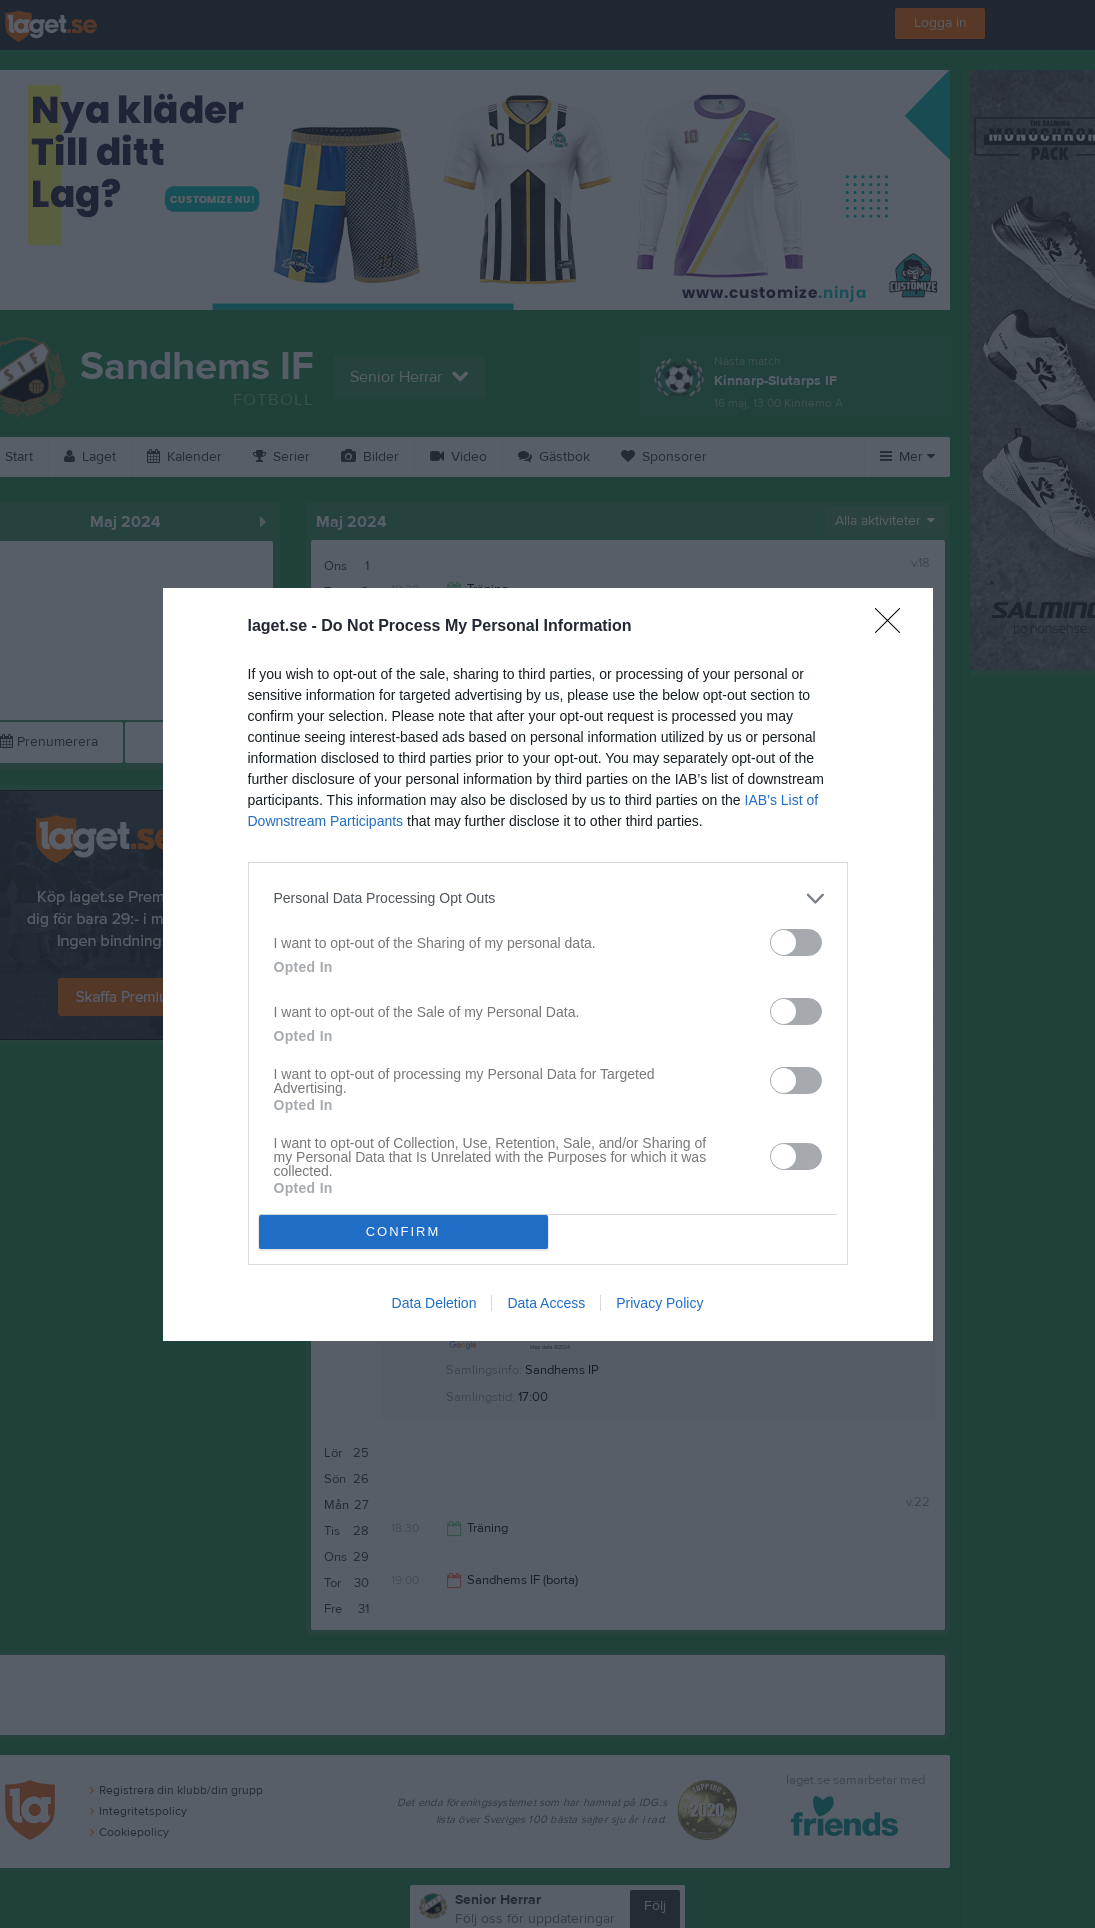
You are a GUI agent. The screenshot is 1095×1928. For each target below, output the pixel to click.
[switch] (796, 942)
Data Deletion (434, 1303)
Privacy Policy (659, 1303)
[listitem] (548, 898)
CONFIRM (403, 1231)
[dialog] (548, 964)
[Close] (894, 627)
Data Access (546, 1303)
